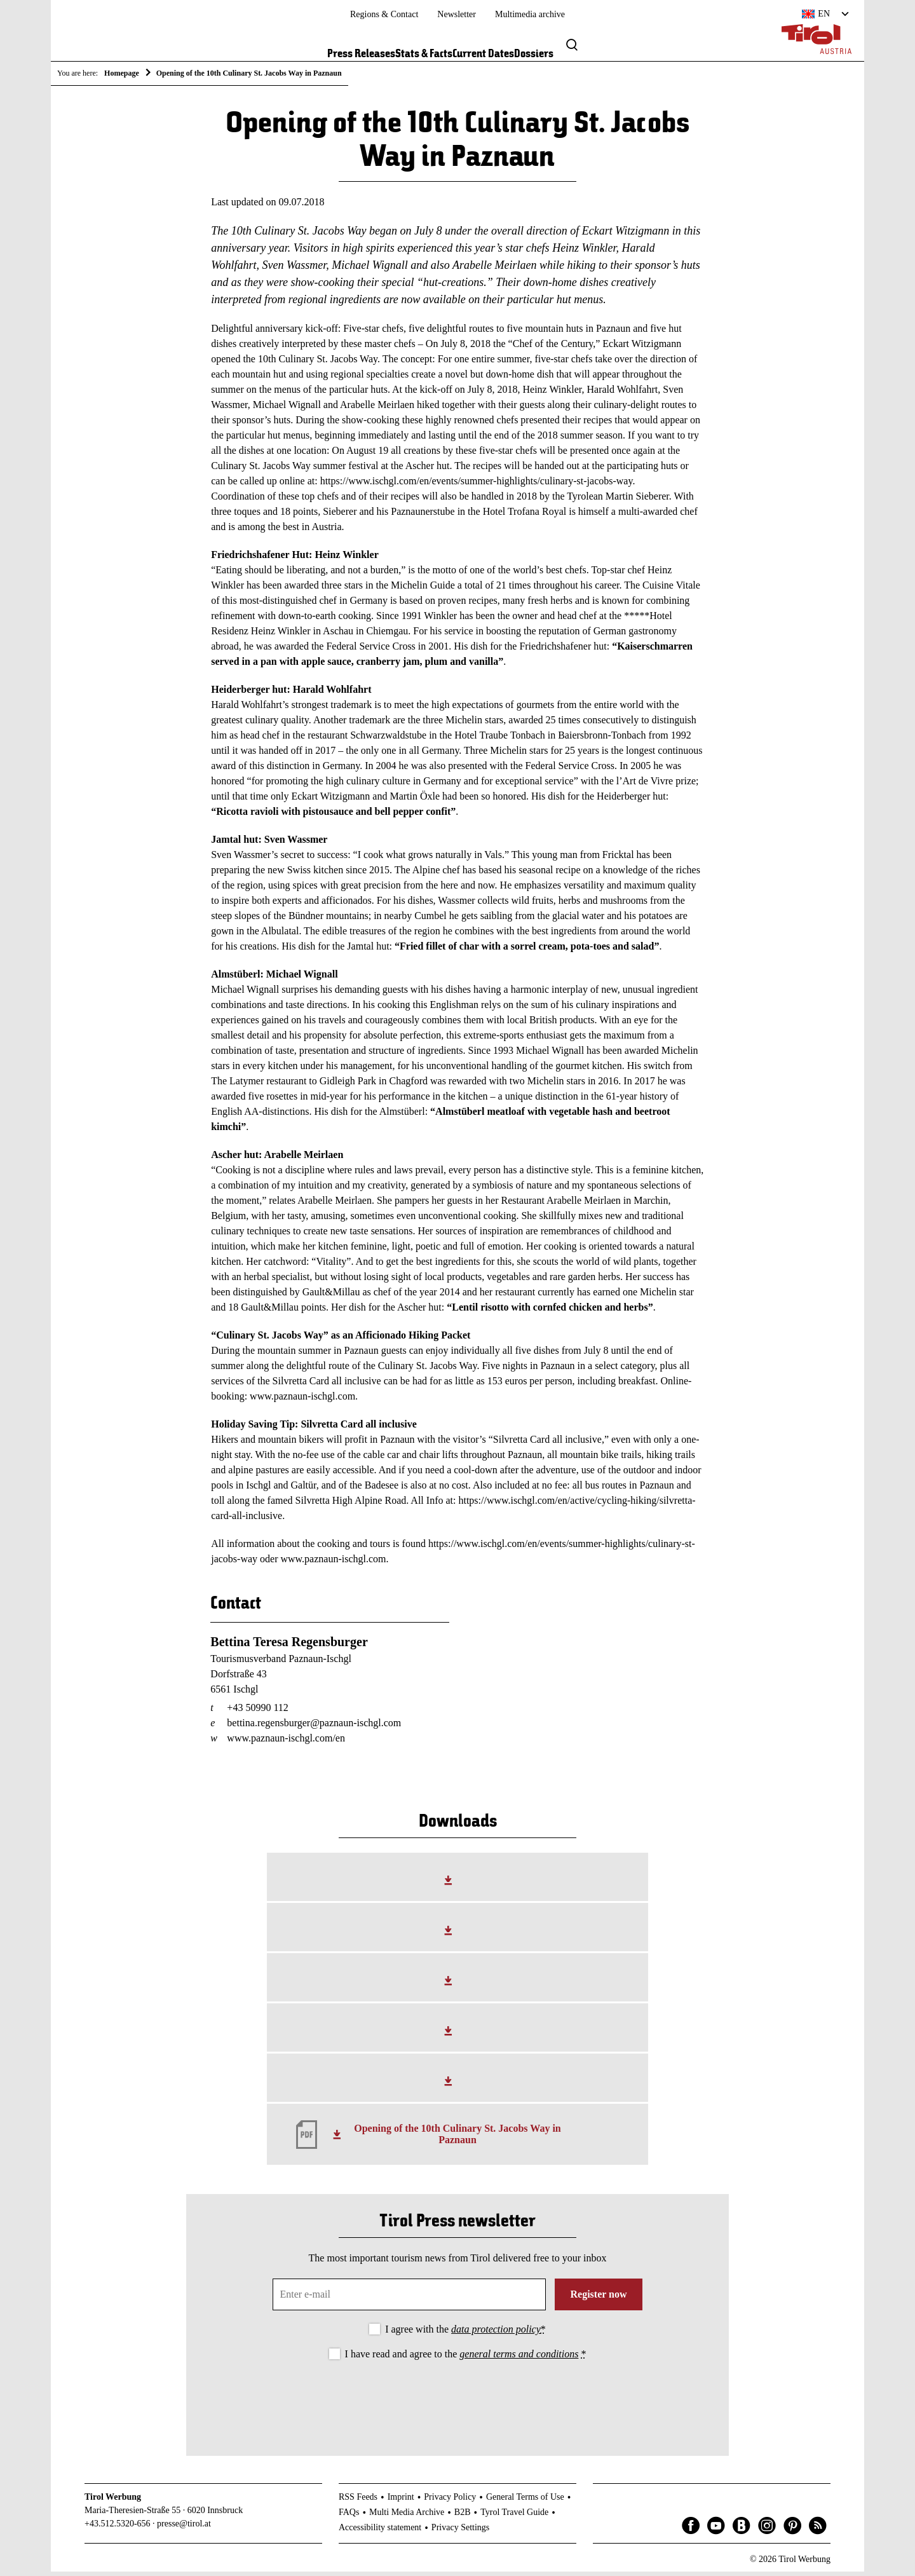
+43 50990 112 (257, 1712)
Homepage (121, 73)
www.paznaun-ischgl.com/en (286, 1742)
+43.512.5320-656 (118, 2528)
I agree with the (465, 2333)
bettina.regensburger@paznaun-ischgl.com (314, 1727)
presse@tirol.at (184, 2528)
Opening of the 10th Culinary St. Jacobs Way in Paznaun (457, 2139)
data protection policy (496, 2333)
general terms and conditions (518, 2358)
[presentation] (457, 2402)
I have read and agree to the (465, 2358)
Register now (598, 2298)
